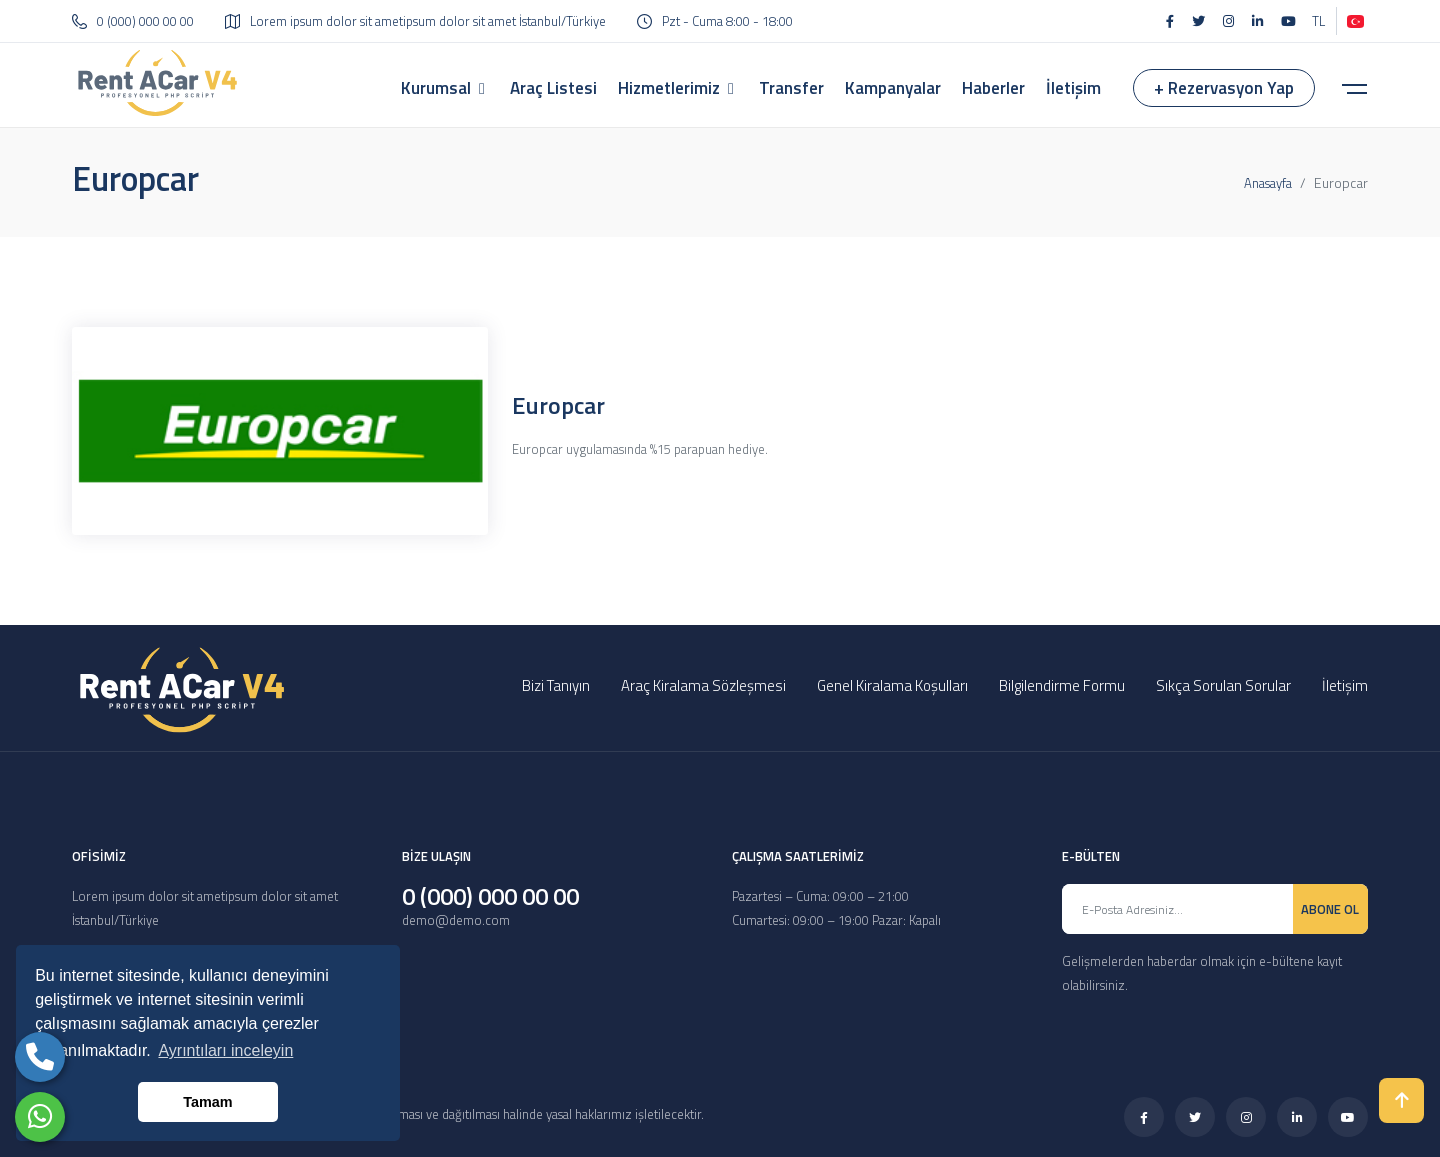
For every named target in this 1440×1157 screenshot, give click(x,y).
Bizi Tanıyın (556, 685)
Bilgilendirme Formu (1062, 685)
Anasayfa (1268, 183)
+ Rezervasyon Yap (1224, 88)
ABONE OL (1330, 909)
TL (1318, 21)
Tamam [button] (207, 1102)
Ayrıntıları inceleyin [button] (225, 1050)
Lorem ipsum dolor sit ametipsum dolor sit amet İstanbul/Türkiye (415, 21)
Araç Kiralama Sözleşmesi (703, 685)
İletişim (1345, 685)
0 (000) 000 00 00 (133, 21)
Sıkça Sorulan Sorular (1223, 685)
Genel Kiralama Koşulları (892, 685)
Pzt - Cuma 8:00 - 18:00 (715, 21)
